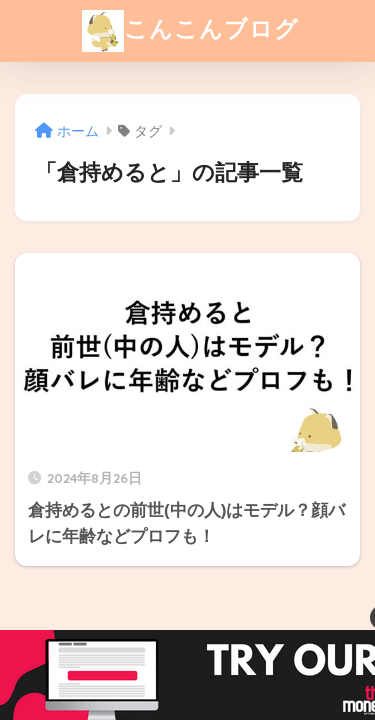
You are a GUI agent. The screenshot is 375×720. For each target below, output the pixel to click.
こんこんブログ (190, 31)
